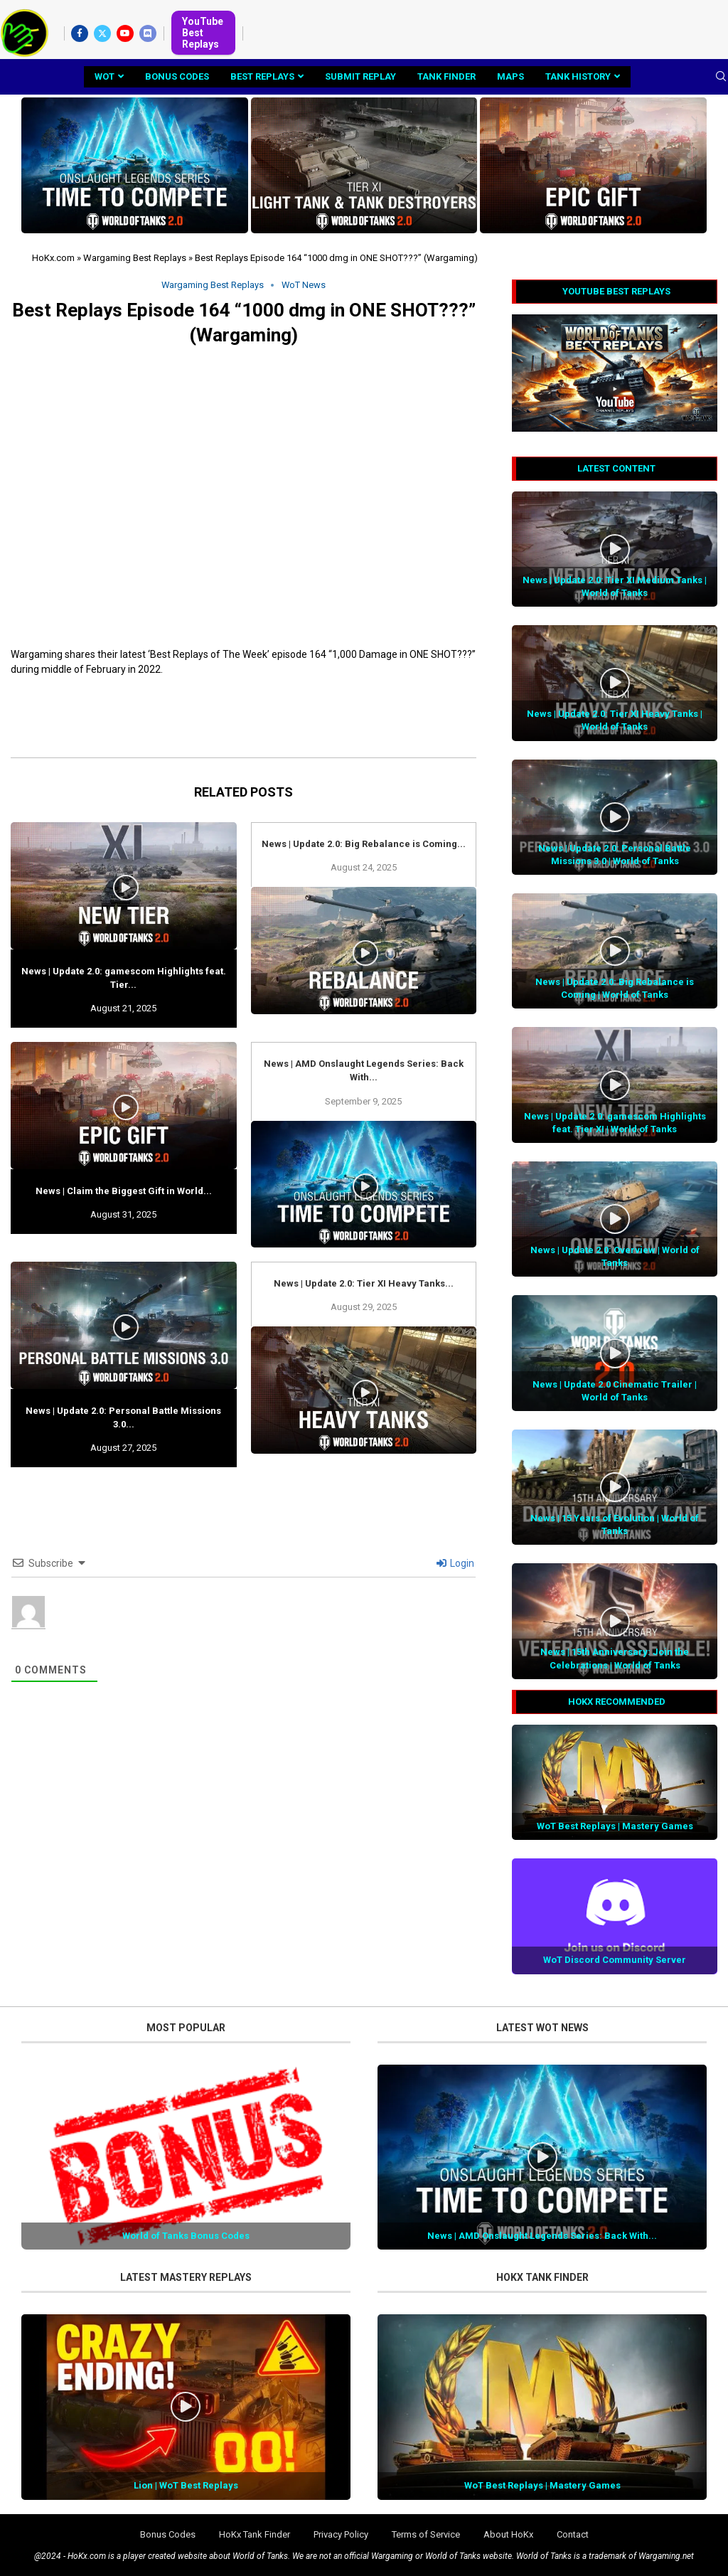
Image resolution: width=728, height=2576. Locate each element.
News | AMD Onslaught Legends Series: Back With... (542, 2235)
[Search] (721, 77)
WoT (104, 76)
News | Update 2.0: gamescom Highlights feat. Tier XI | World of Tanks (615, 1122)
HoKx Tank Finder (254, 2534)
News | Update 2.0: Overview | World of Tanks (615, 1256)
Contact (573, 2534)
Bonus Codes (177, 76)
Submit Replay (360, 76)
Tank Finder (446, 76)
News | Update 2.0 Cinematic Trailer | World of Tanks (614, 1391)
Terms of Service (426, 2534)
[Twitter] (102, 33)
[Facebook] (79, 33)
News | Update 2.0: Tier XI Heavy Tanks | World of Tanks (614, 720)
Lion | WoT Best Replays (186, 2485)
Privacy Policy (341, 2534)
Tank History (578, 76)
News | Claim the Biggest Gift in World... (124, 1191)
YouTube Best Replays (202, 33)
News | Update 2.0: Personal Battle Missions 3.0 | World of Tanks (614, 854)
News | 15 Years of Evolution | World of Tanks (614, 1524)
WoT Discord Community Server (614, 1959)
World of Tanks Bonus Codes (186, 2235)
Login (455, 1563)
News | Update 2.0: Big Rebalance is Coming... (364, 844)
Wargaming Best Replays (134, 257)
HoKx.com (53, 257)
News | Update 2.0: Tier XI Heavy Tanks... (364, 1283)
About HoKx (508, 2534)
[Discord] (147, 33)
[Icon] (615, 549)
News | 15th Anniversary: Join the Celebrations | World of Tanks (614, 1658)
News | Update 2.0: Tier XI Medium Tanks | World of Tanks (615, 586)
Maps (510, 76)
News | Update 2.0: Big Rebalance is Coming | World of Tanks (614, 988)
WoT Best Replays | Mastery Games (615, 1826)
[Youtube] (125, 33)
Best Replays (262, 76)
